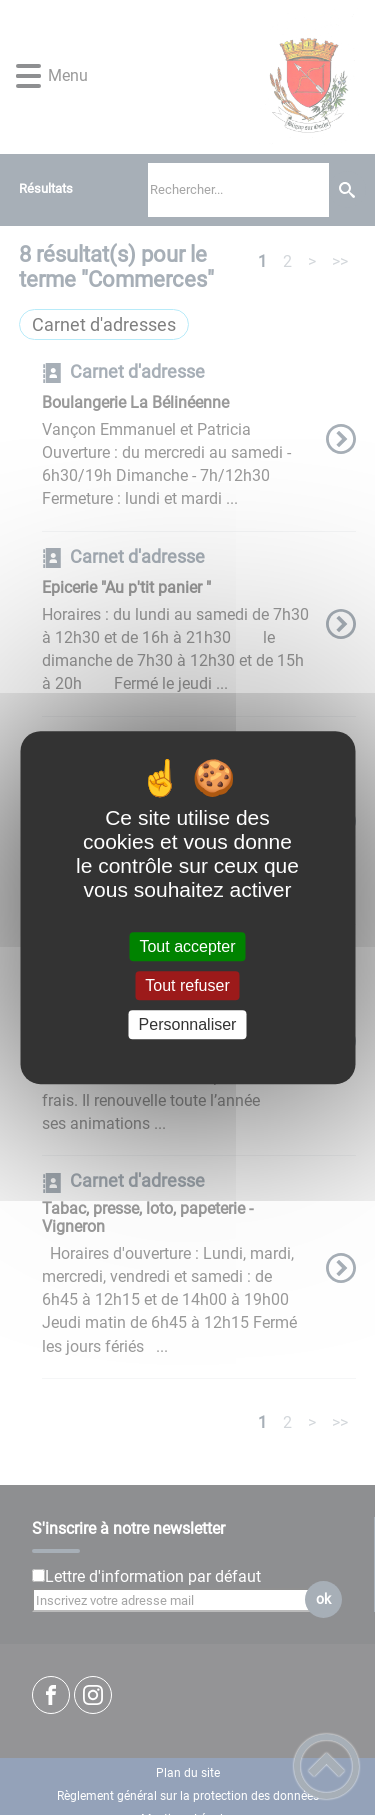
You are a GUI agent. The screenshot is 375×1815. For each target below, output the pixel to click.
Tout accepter (187, 946)
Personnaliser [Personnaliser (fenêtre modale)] (188, 1024)
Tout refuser (187, 985)
